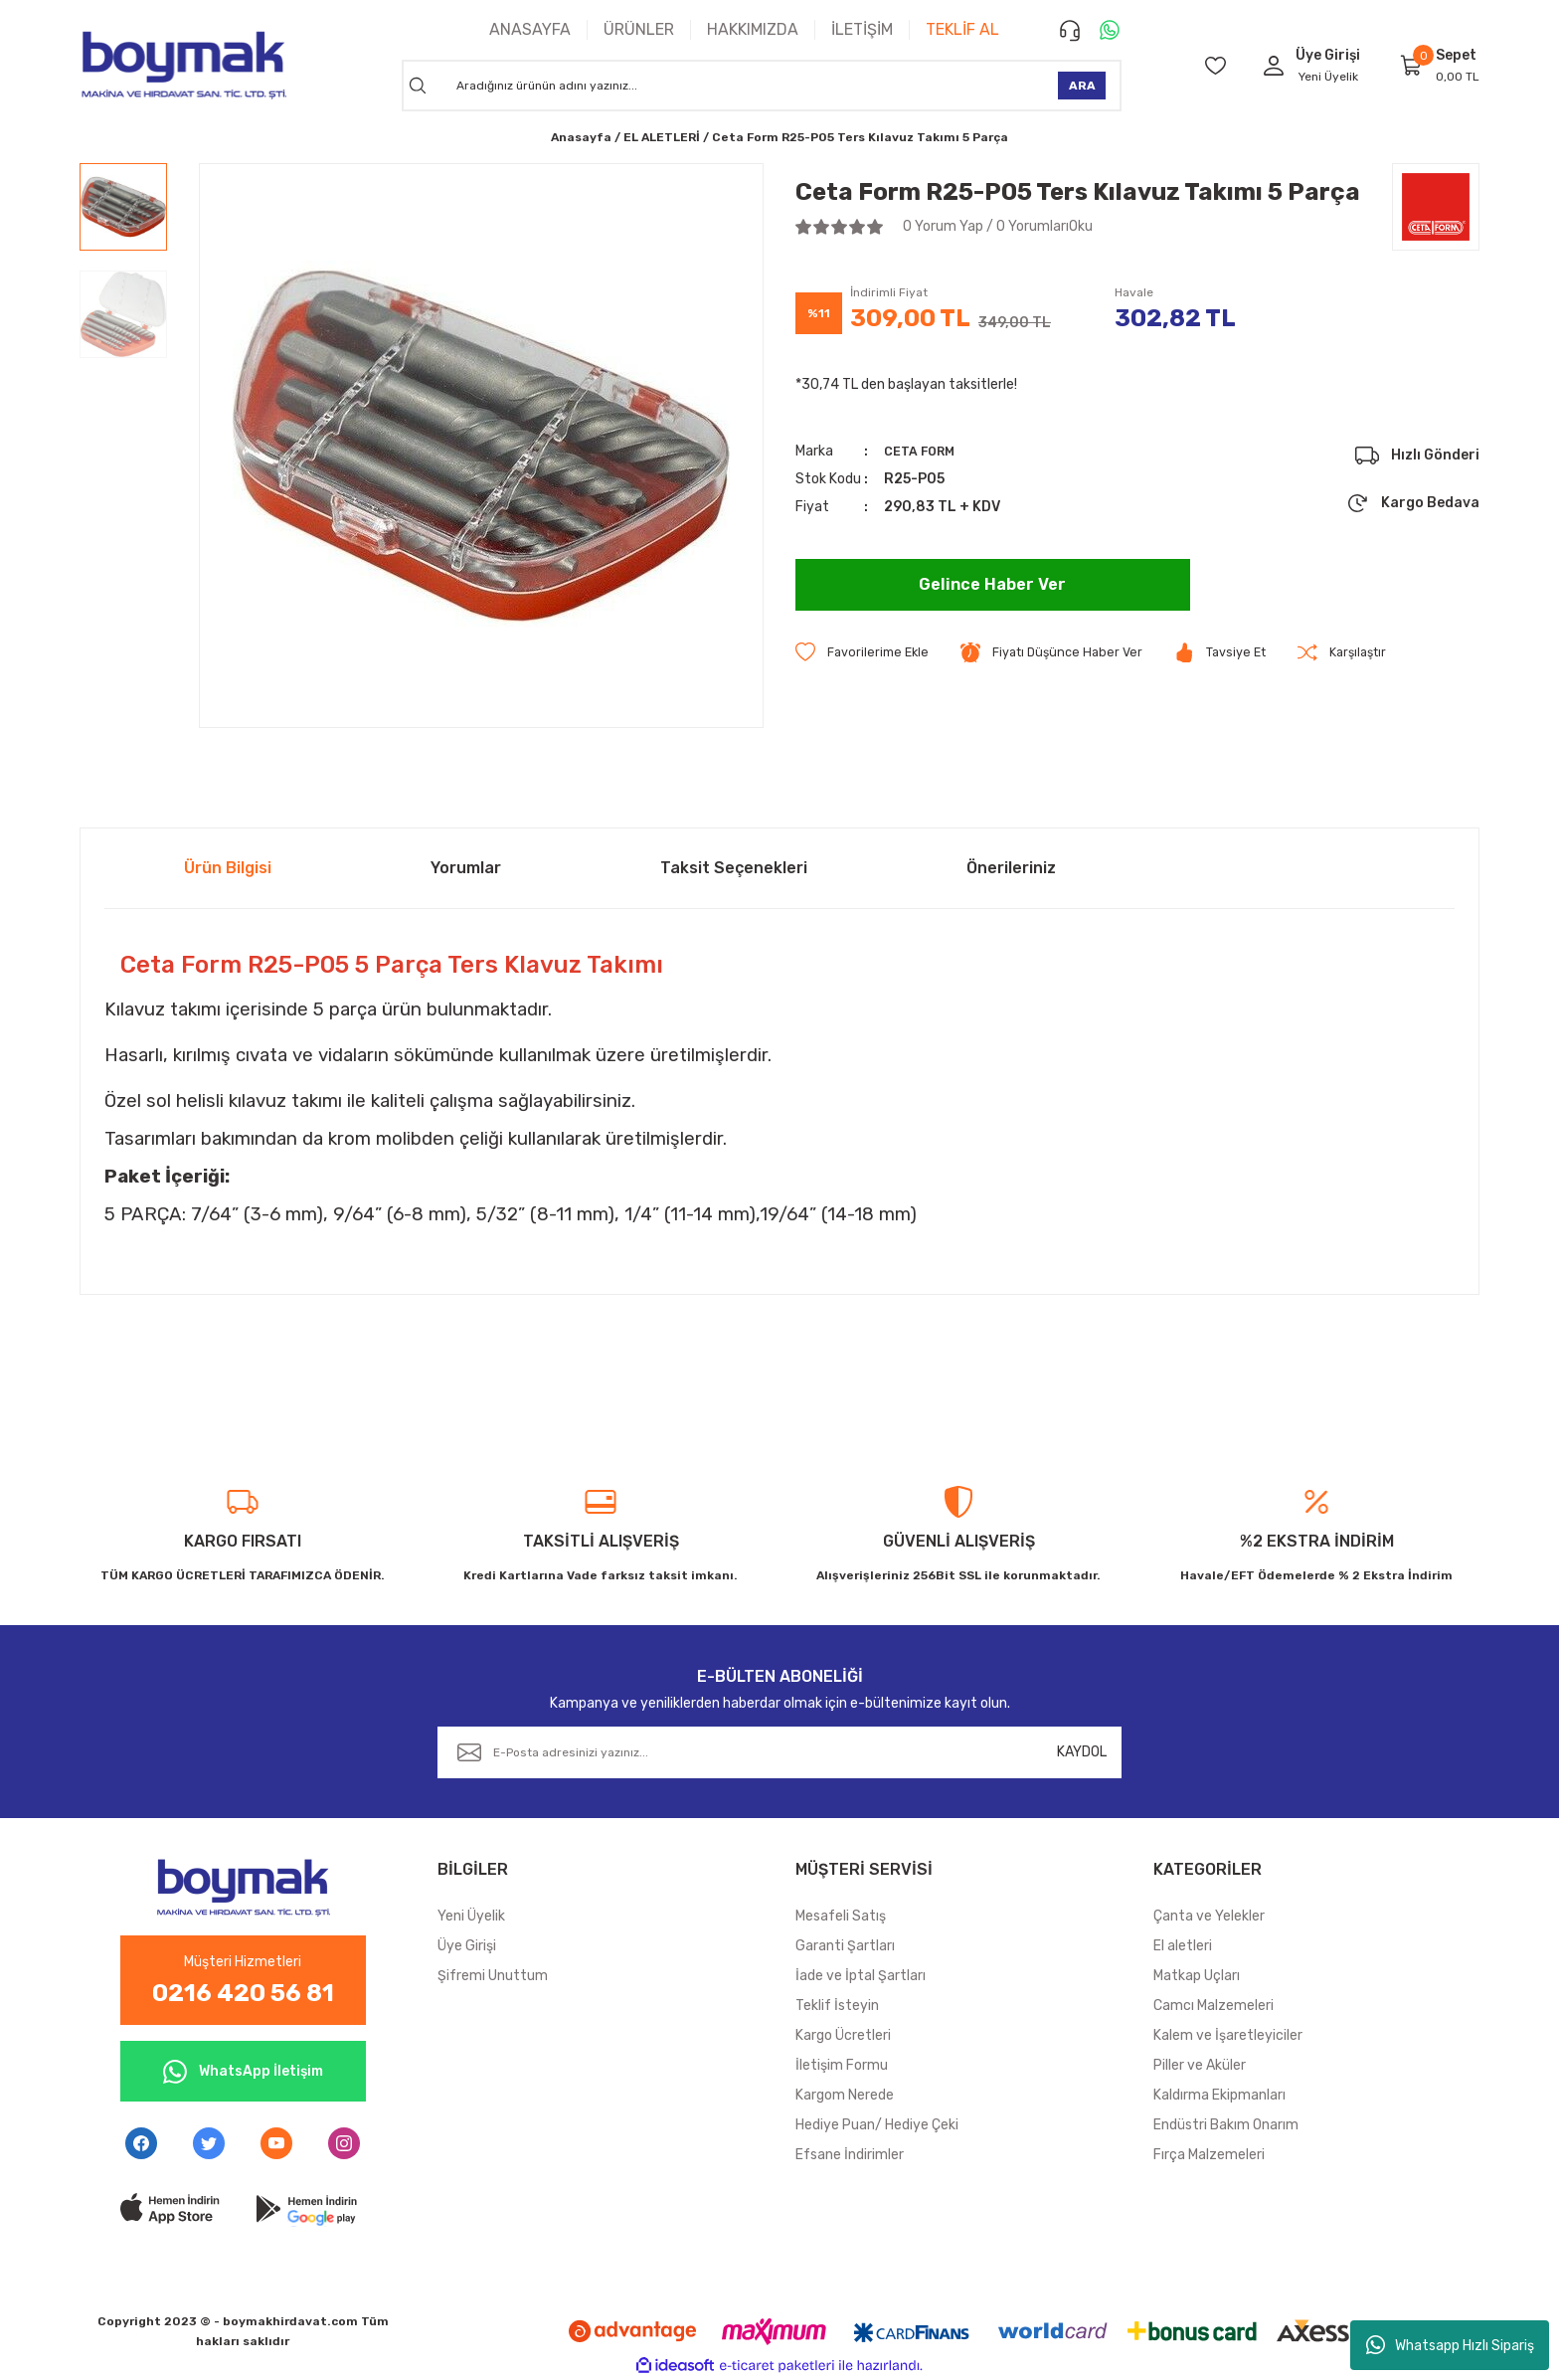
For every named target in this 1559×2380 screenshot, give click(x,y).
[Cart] (1412, 65)
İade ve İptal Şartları (860, 1975)
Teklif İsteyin (837, 2005)
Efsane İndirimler (849, 2154)
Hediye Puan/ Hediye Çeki (876, 2124)
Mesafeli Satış (840, 1916)
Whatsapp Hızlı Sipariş (1450, 2345)
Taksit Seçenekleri (733, 867)
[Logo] (183, 65)
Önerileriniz (1011, 867)
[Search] (762, 85)
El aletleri (1182, 1945)
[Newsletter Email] (779, 1752)
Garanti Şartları (845, 1945)
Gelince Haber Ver (992, 585)
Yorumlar (466, 867)
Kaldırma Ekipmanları (1219, 2095)
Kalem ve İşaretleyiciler (1227, 2035)
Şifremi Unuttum (492, 1975)
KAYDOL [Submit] (1082, 1751)
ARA (1082, 85)
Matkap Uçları (1196, 1975)
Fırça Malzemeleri (1209, 2154)
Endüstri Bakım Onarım (1226, 2124)
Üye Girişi (466, 1945)
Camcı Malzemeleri (1213, 2005)
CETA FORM (924, 451)
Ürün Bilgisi (227, 867)
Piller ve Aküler (1199, 2065)
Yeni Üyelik (1328, 77)
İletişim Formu (841, 2065)
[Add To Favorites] (865, 652)
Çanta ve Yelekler (1209, 1916)
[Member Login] (1274, 65)
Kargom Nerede (844, 2095)
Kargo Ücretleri (843, 2035)
